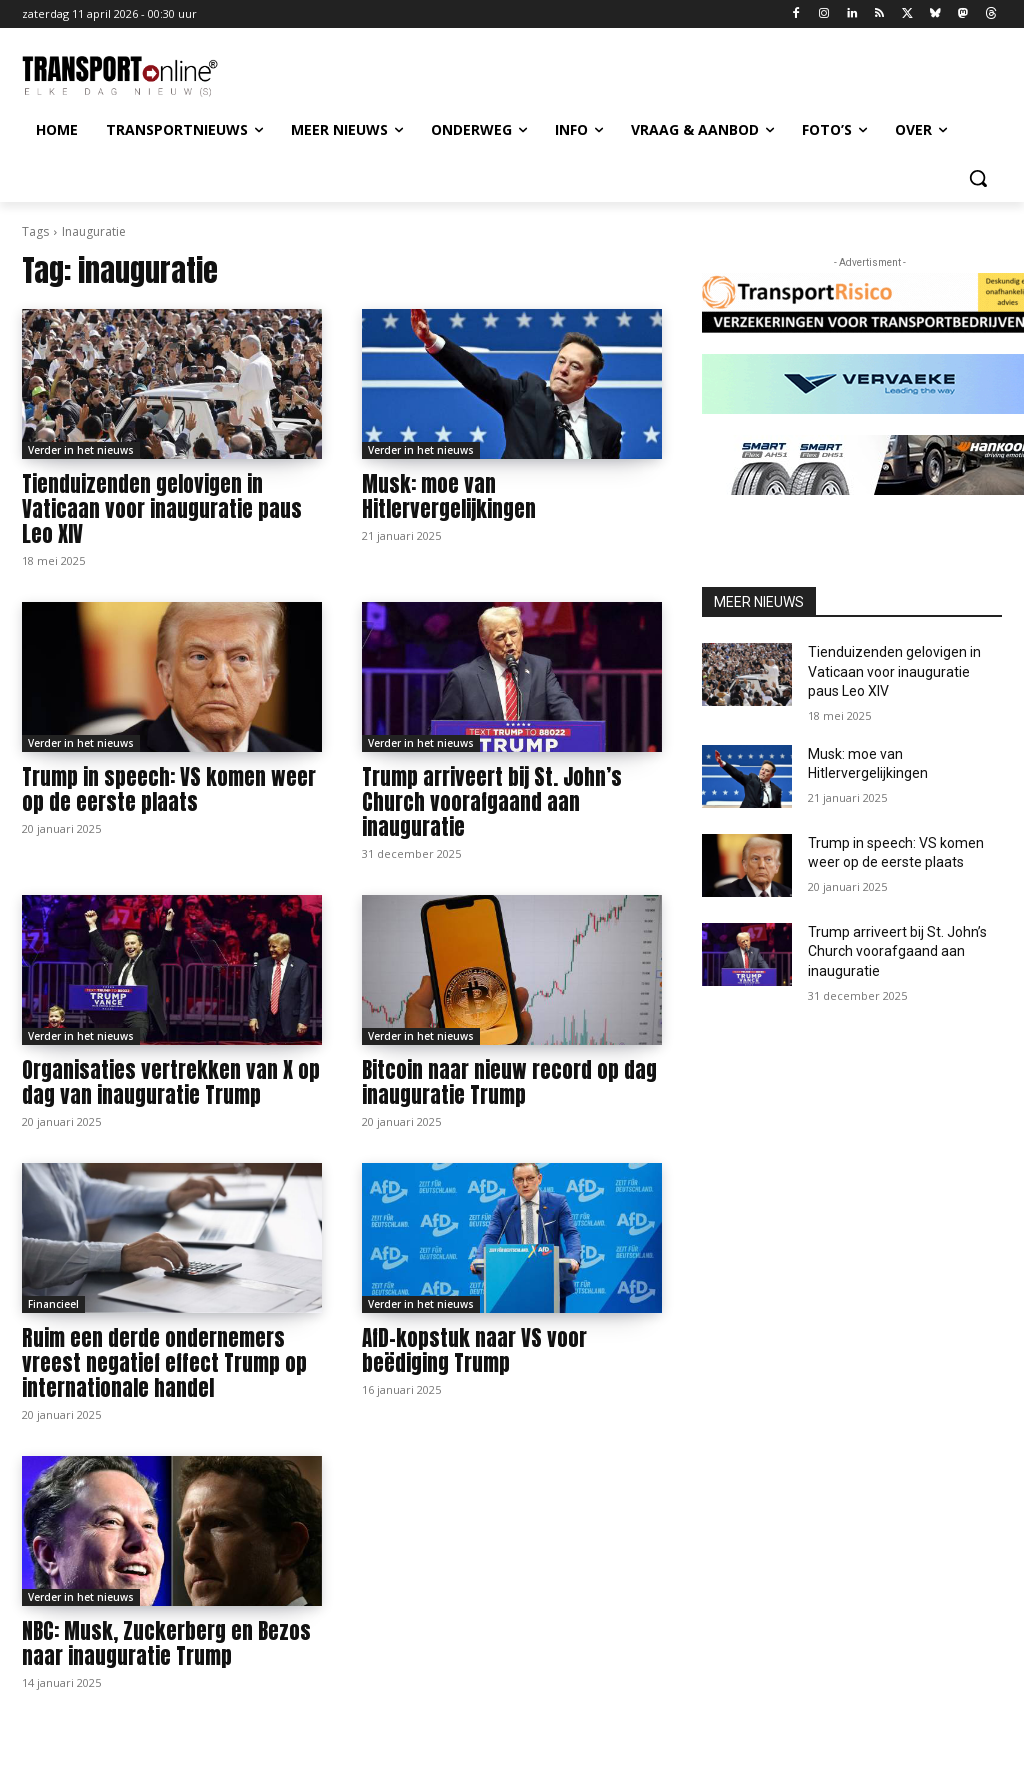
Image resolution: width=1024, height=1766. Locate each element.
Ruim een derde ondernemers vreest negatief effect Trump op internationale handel (164, 1363)
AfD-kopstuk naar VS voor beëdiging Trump (474, 1350)
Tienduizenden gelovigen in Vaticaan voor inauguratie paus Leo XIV (162, 509)
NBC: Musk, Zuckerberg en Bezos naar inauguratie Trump (166, 1643)
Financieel (53, 1304)
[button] (978, 178)
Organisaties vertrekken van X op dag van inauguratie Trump (171, 1082)
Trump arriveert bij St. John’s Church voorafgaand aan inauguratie (492, 802)
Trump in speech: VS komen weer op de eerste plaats (169, 789)
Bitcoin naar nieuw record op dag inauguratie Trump (509, 1082)
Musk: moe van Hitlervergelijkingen (449, 496)
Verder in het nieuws (81, 450)
